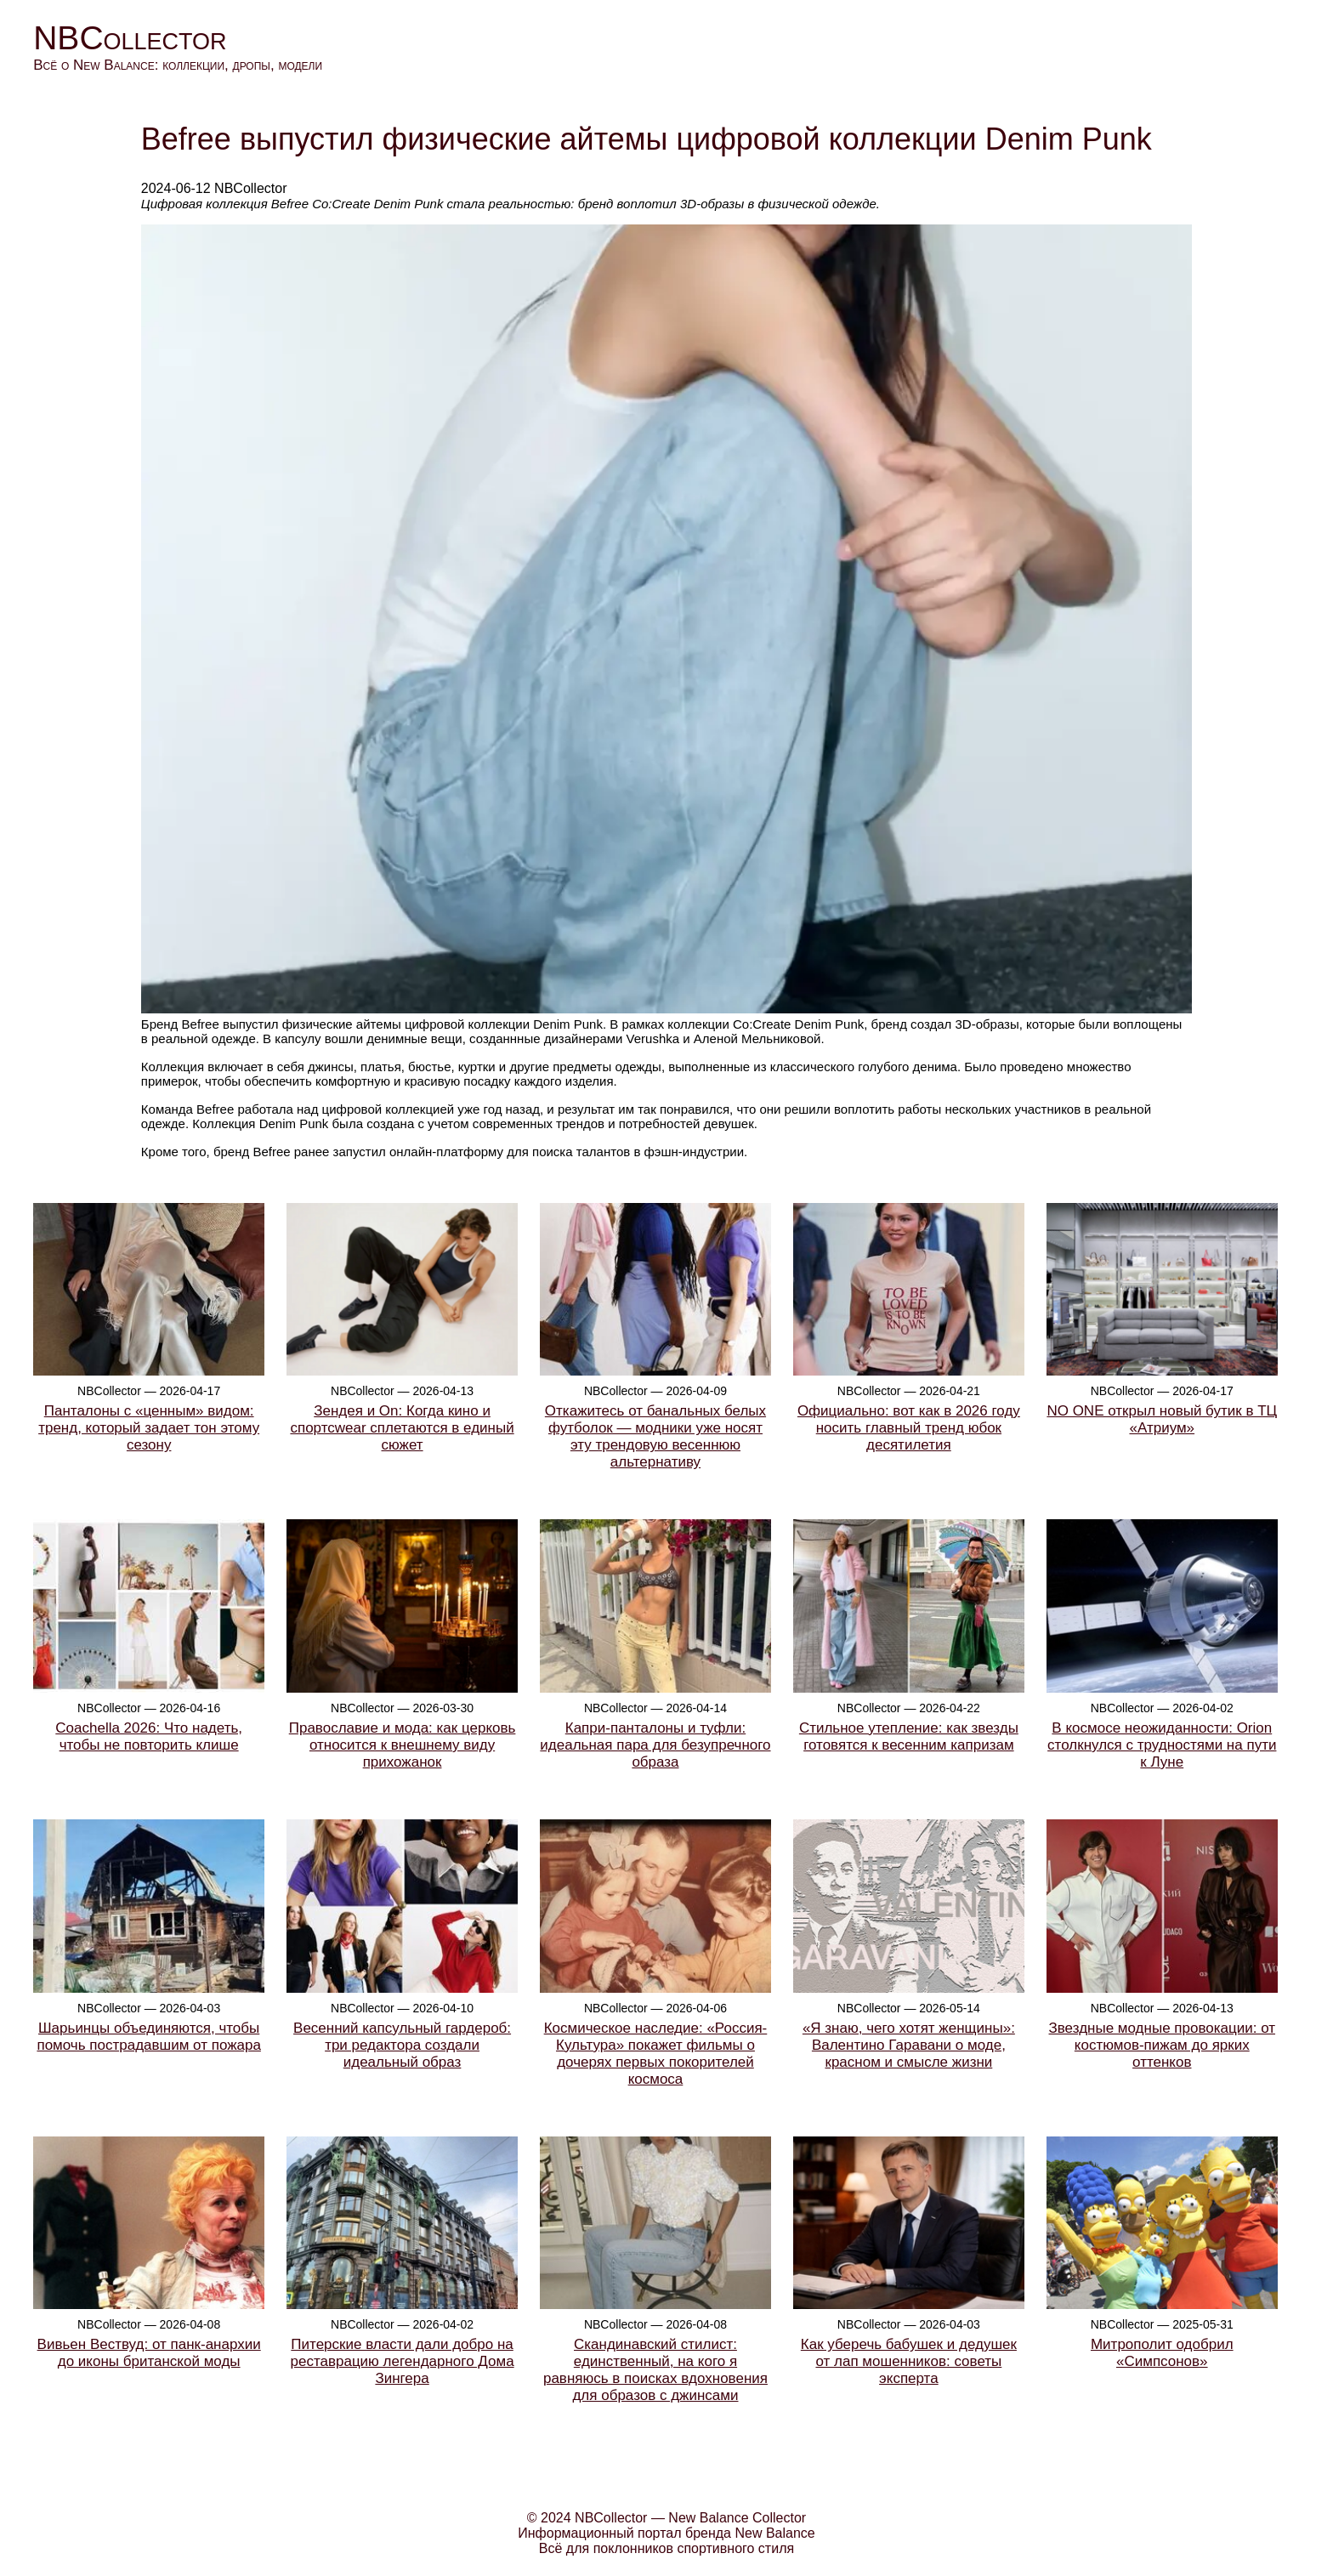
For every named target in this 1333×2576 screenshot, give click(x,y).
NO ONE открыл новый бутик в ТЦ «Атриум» (1162, 1419)
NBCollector (129, 38)
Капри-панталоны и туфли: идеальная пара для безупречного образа (655, 1745)
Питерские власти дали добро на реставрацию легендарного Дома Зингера (401, 2361)
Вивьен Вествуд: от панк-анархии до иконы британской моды (149, 2352)
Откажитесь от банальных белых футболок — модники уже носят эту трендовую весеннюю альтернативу (655, 1436)
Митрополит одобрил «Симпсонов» (1162, 2352)
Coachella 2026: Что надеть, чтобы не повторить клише (148, 1736)
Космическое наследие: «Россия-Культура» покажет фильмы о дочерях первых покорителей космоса (656, 2053)
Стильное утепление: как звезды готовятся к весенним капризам (908, 1736)
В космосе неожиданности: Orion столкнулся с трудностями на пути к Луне (1161, 1745)
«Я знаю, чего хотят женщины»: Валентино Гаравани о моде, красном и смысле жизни (909, 2045)
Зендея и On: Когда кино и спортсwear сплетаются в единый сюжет (401, 1428)
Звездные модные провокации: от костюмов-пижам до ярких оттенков (1162, 2045)
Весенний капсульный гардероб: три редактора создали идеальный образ (402, 2045)
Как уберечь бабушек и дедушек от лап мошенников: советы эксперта (909, 2361)
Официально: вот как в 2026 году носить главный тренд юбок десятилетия (908, 1428)
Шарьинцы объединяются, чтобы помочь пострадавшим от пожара (148, 2036)
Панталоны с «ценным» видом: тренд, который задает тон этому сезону (148, 1428)
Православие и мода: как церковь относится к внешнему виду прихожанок (402, 1745)
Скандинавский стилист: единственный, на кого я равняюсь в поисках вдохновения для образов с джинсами (655, 2369)
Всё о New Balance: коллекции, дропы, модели (177, 65)
